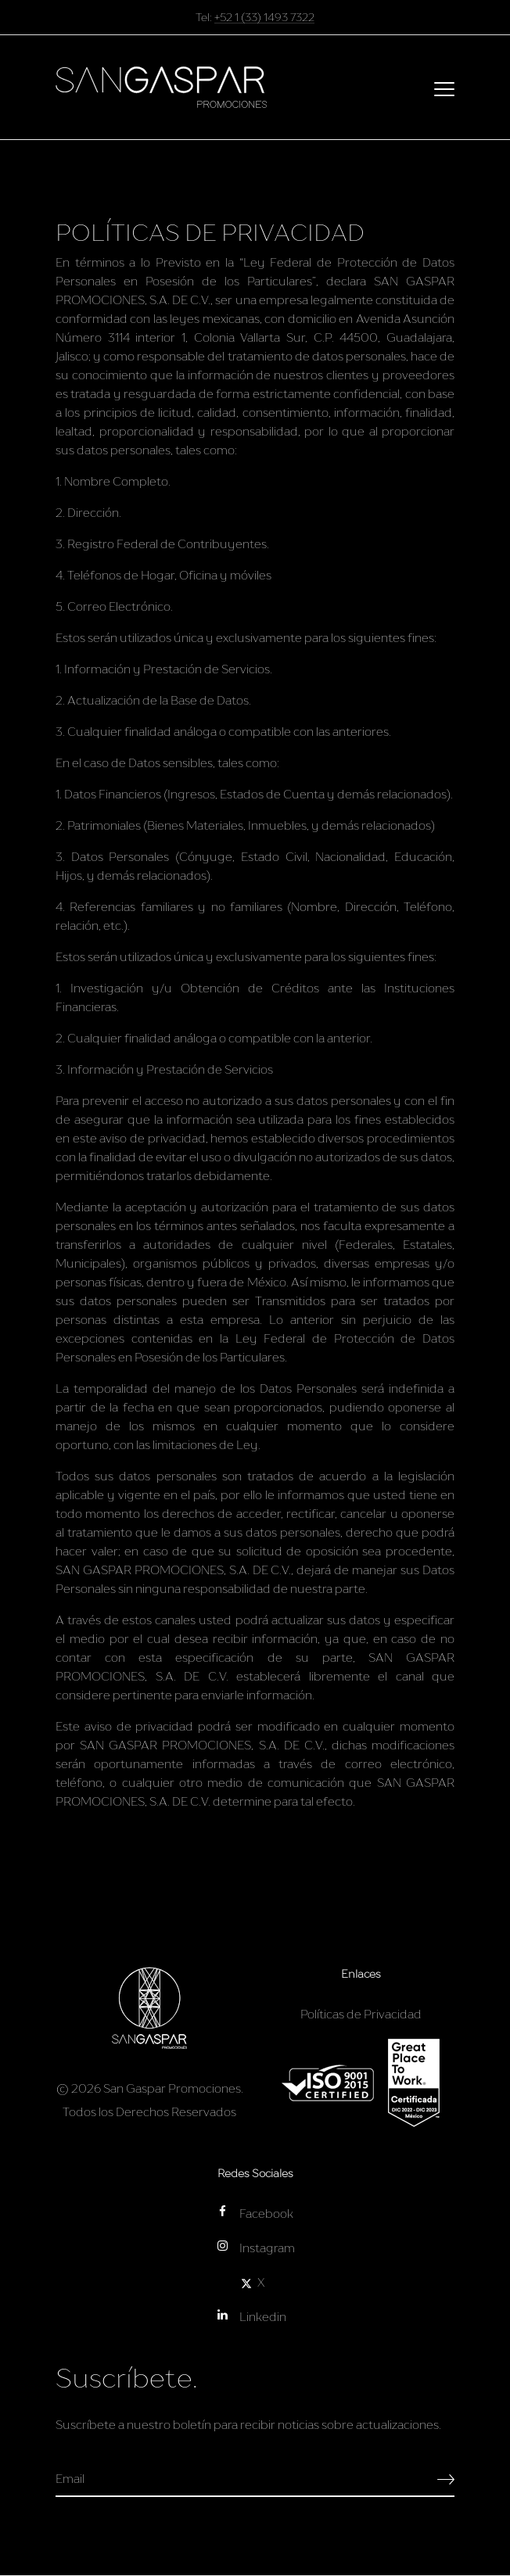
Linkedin (251, 2316)
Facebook (254, 2212)
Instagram (255, 2247)
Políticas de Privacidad (361, 2014)
